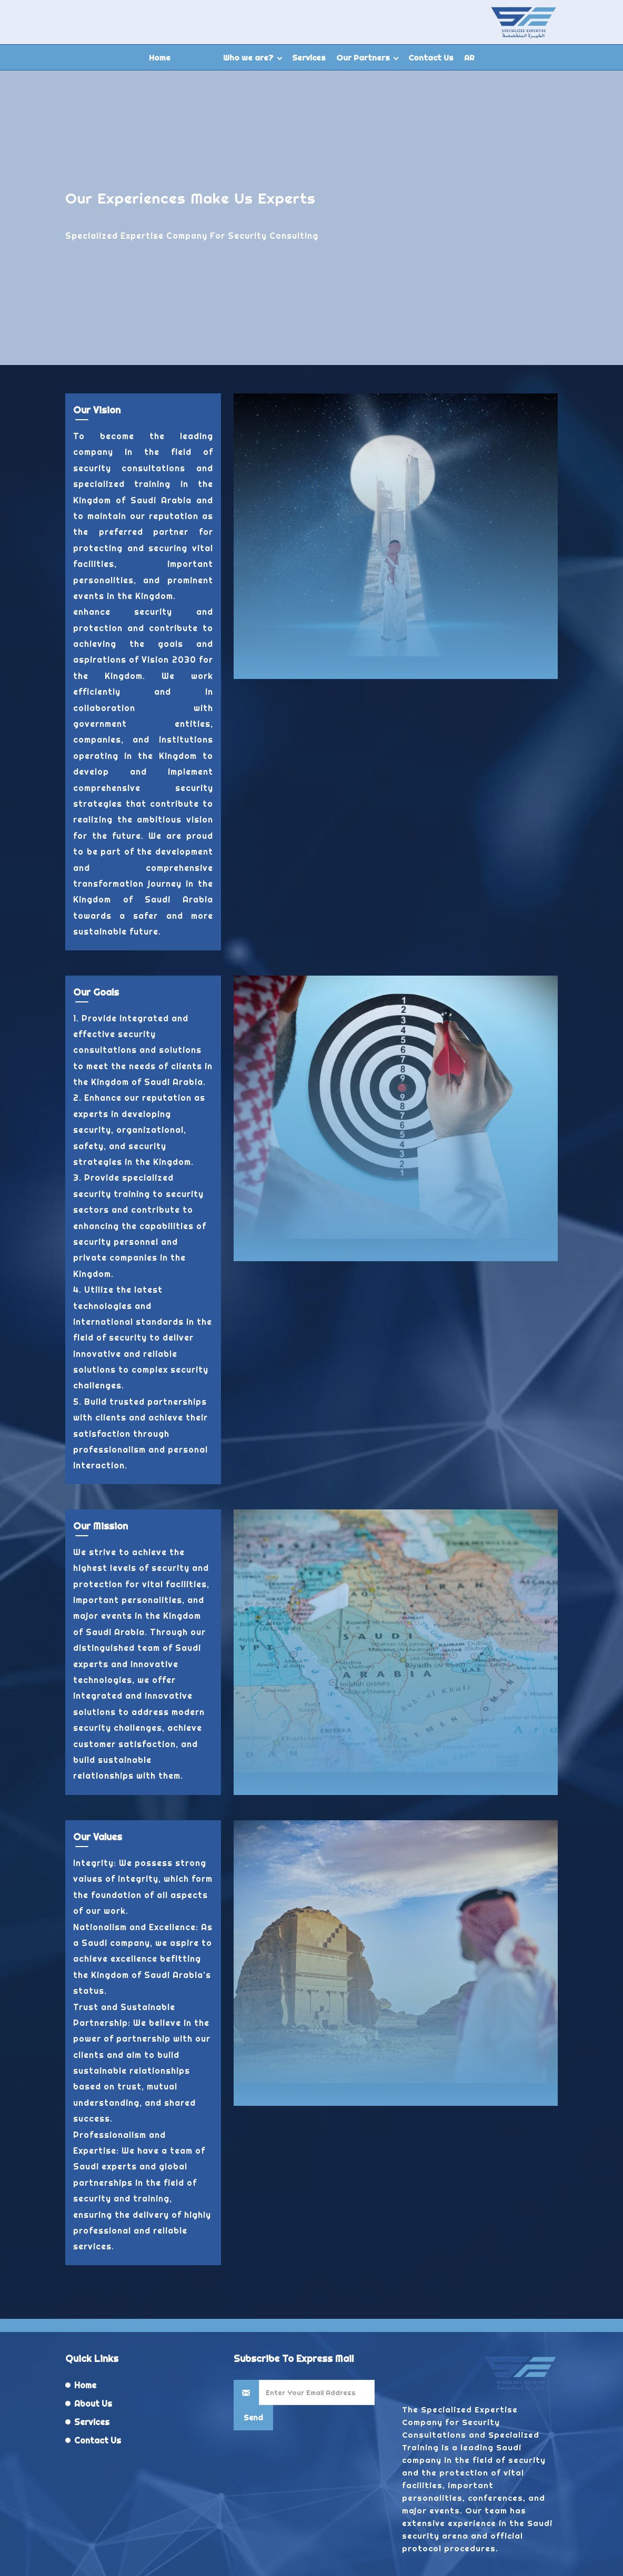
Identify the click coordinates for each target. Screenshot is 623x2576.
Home (159, 58)
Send (253, 2417)
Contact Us (431, 58)
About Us (93, 2403)
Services (309, 58)
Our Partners (363, 58)
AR (469, 58)
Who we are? (248, 58)
